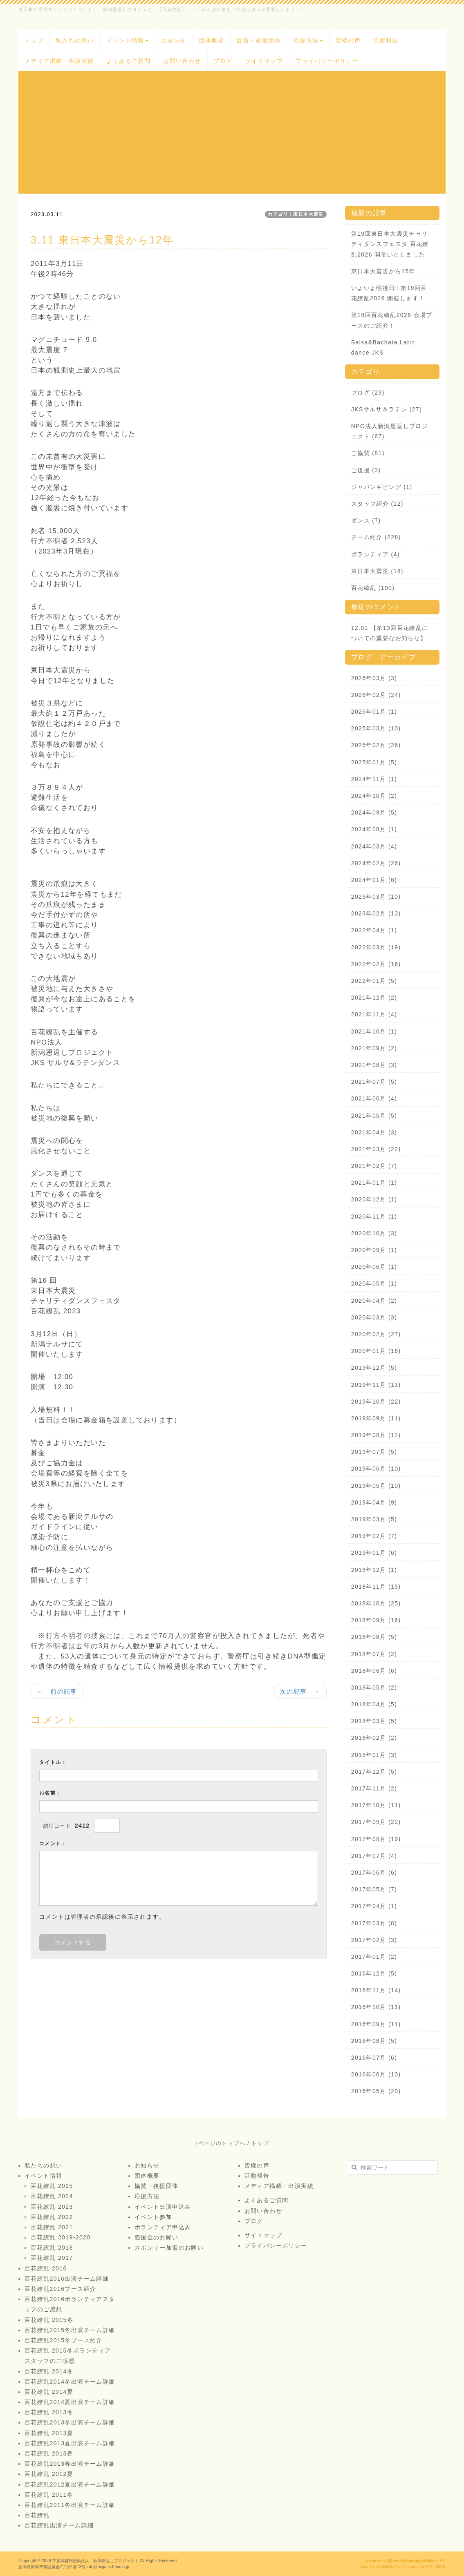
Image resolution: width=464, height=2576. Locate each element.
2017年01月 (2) (374, 1956)
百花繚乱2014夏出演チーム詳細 (70, 2402)
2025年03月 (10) (376, 728)
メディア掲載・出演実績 (59, 61)
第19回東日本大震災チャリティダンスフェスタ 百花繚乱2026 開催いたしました (390, 243)
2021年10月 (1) (374, 1031)
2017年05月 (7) (374, 1889)
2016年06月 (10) (376, 2074)
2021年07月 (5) (374, 1081)
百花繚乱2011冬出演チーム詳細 (70, 2505)
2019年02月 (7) (374, 1536)
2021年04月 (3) (374, 1132)
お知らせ (173, 40)
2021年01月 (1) (374, 1182)
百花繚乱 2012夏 (49, 2474)
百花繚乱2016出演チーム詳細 (67, 2278)
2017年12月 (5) (374, 1771)
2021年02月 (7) (374, 1166)
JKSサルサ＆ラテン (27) (386, 409)
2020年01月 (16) (376, 1351)
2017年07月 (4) (374, 1856)
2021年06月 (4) (374, 1098)
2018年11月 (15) (376, 1586)
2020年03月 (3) (374, 1317)
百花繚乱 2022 (52, 2217)
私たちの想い (75, 40)
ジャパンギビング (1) (381, 487)
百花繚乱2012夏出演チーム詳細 (70, 2484)
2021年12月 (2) (374, 997)
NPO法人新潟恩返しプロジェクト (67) (389, 431)
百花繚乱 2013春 (49, 2453)
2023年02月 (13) (376, 913)
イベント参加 (153, 2217)
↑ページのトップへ (220, 2143)
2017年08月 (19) (376, 1839)
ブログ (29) (368, 392)
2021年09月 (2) (374, 1048)
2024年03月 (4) (374, 846)
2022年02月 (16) (376, 964)
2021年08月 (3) (374, 1065)
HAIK (441, 2567)
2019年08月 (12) (376, 1435)
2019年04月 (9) (374, 1502)
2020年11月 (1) (374, 1216)
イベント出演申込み (162, 2206)
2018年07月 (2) (374, 1654)
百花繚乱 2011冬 (49, 2494)
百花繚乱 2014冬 (49, 2371)
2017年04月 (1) (374, 1906)
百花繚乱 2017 (52, 2258)
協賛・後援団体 (259, 40)
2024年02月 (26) (376, 863)
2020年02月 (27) (376, 1334)
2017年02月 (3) (374, 1940)
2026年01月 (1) (374, 711)
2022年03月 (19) (376, 947)
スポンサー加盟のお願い (169, 2247)
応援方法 (308, 40)
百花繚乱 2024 (52, 2196)
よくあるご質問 (128, 61)
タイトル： (53, 1762)
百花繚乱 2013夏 (49, 2433)
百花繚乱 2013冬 (49, 2412)
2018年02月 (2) (374, 1737)
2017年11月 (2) (374, 1788)
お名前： (50, 1793)
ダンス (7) (366, 520)
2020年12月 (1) (374, 1199)
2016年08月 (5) (374, 2041)
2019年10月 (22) (376, 1401)
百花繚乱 (37, 2515)
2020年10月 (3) (374, 1233)
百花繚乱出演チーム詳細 (59, 2525)
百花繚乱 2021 (52, 2227)
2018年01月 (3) (374, 1755)
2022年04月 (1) (374, 930)
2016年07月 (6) (374, 2057)
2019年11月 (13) (376, 1385)
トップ (34, 40)
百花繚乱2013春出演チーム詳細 (70, 2463)
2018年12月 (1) (374, 1570)
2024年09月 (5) (374, 812)
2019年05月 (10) (376, 1485)
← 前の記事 (57, 1691)
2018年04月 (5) (374, 1704)
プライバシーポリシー (327, 61)
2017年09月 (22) (376, 1822)
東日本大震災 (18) (377, 571)
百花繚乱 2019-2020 (60, 2237)
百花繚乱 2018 (52, 2247)
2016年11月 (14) (376, 1990)
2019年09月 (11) (376, 1418)
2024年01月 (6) (374, 880)
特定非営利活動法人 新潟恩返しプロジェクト (95, 2560)
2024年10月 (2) (374, 795)
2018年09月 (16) (376, 1620)
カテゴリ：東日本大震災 (295, 214)
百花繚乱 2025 (52, 2186)
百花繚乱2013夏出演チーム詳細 (70, 2443)
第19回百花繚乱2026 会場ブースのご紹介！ (392, 320)
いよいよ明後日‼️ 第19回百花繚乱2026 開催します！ (389, 293)
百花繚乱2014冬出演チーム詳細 (70, 2381)
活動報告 (386, 40)
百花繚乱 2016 (46, 2268)
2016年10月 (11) (376, 2007)
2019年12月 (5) (374, 1367)
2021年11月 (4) (374, 1014)
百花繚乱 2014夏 (49, 2391)
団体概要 (211, 40)
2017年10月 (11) (376, 1805)
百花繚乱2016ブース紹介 (60, 2289)
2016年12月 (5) (374, 1973)
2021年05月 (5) (374, 1115)
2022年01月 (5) (374, 981)
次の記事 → (300, 1691)
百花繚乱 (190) (373, 588)
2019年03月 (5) (374, 1519)
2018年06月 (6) (374, 1670)
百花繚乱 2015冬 (49, 2320)
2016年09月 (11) (376, 2024)
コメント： (53, 1843)
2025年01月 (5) (374, 762)
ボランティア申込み (162, 2227)
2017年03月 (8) (374, 1923)
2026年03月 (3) (374, 678)
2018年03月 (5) (374, 1721)
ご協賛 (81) (368, 453)
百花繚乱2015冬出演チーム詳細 (70, 2330)
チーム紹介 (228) (376, 537)
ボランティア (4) (375, 554)
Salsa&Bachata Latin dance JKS (383, 347)
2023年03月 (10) (376, 896)
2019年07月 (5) (374, 1452)
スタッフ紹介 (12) (377, 503)
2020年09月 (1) (374, 1250)
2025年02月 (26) (376, 745)
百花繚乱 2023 (52, 2206)
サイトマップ (264, 61)
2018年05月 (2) (374, 1687)
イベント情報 (127, 40)
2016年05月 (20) (376, 2091)
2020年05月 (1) (374, 1283)
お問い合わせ (182, 61)
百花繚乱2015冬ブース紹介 (64, 2340)
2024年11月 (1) (374, 779)
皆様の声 (348, 40)
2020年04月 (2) (374, 1300)
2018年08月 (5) (374, 1637)
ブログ (223, 61)
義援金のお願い (156, 2237)
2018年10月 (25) (376, 1603)
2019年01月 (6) (374, 1552)
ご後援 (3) (366, 470)
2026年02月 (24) (376, 695)
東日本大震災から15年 (383, 271)
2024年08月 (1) (374, 829)
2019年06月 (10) (376, 1468)
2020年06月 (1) (374, 1266)
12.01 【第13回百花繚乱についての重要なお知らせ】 (389, 633)
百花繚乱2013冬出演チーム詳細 (70, 2422)
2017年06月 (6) (374, 1872)
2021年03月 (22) (376, 1149)
